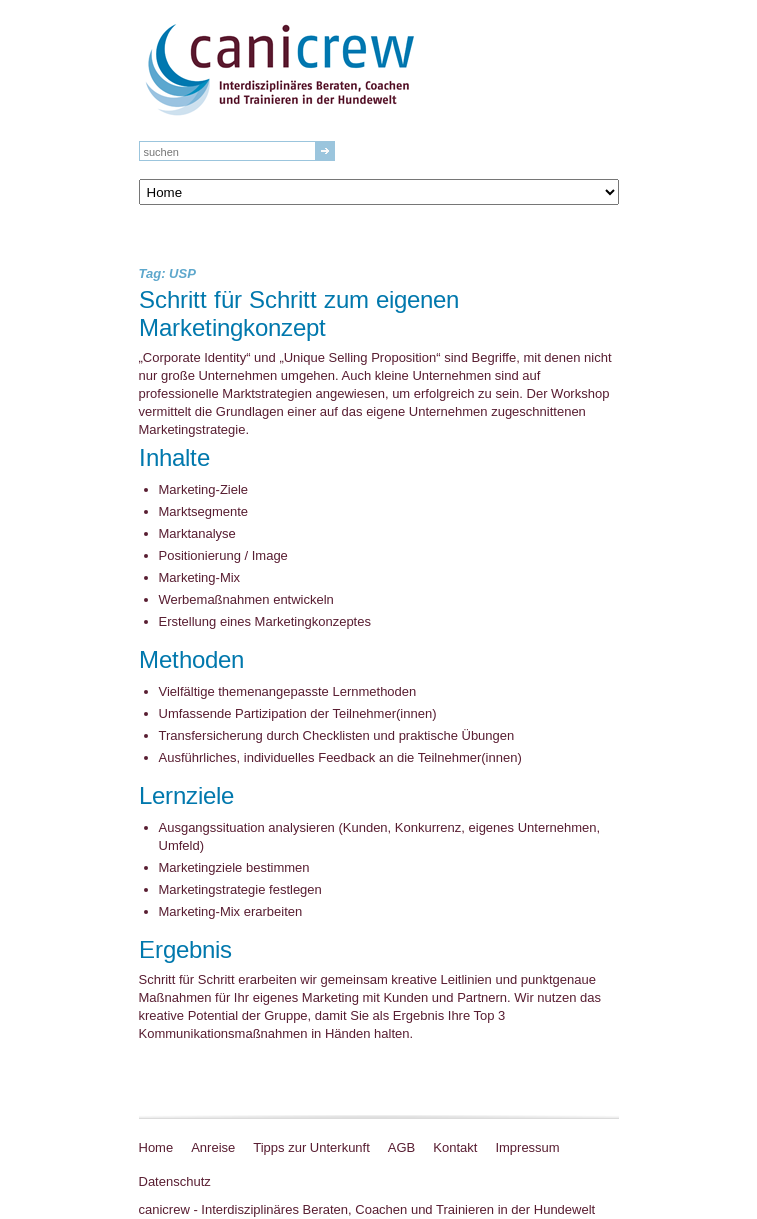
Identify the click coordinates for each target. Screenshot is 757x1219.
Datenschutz (175, 1181)
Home (156, 1147)
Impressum (527, 1147)
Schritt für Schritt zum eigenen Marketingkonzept (299, 315)
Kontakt (455, 1147)
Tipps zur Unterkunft (311, 1147)
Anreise (213, 1147)
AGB (401, 1147)
